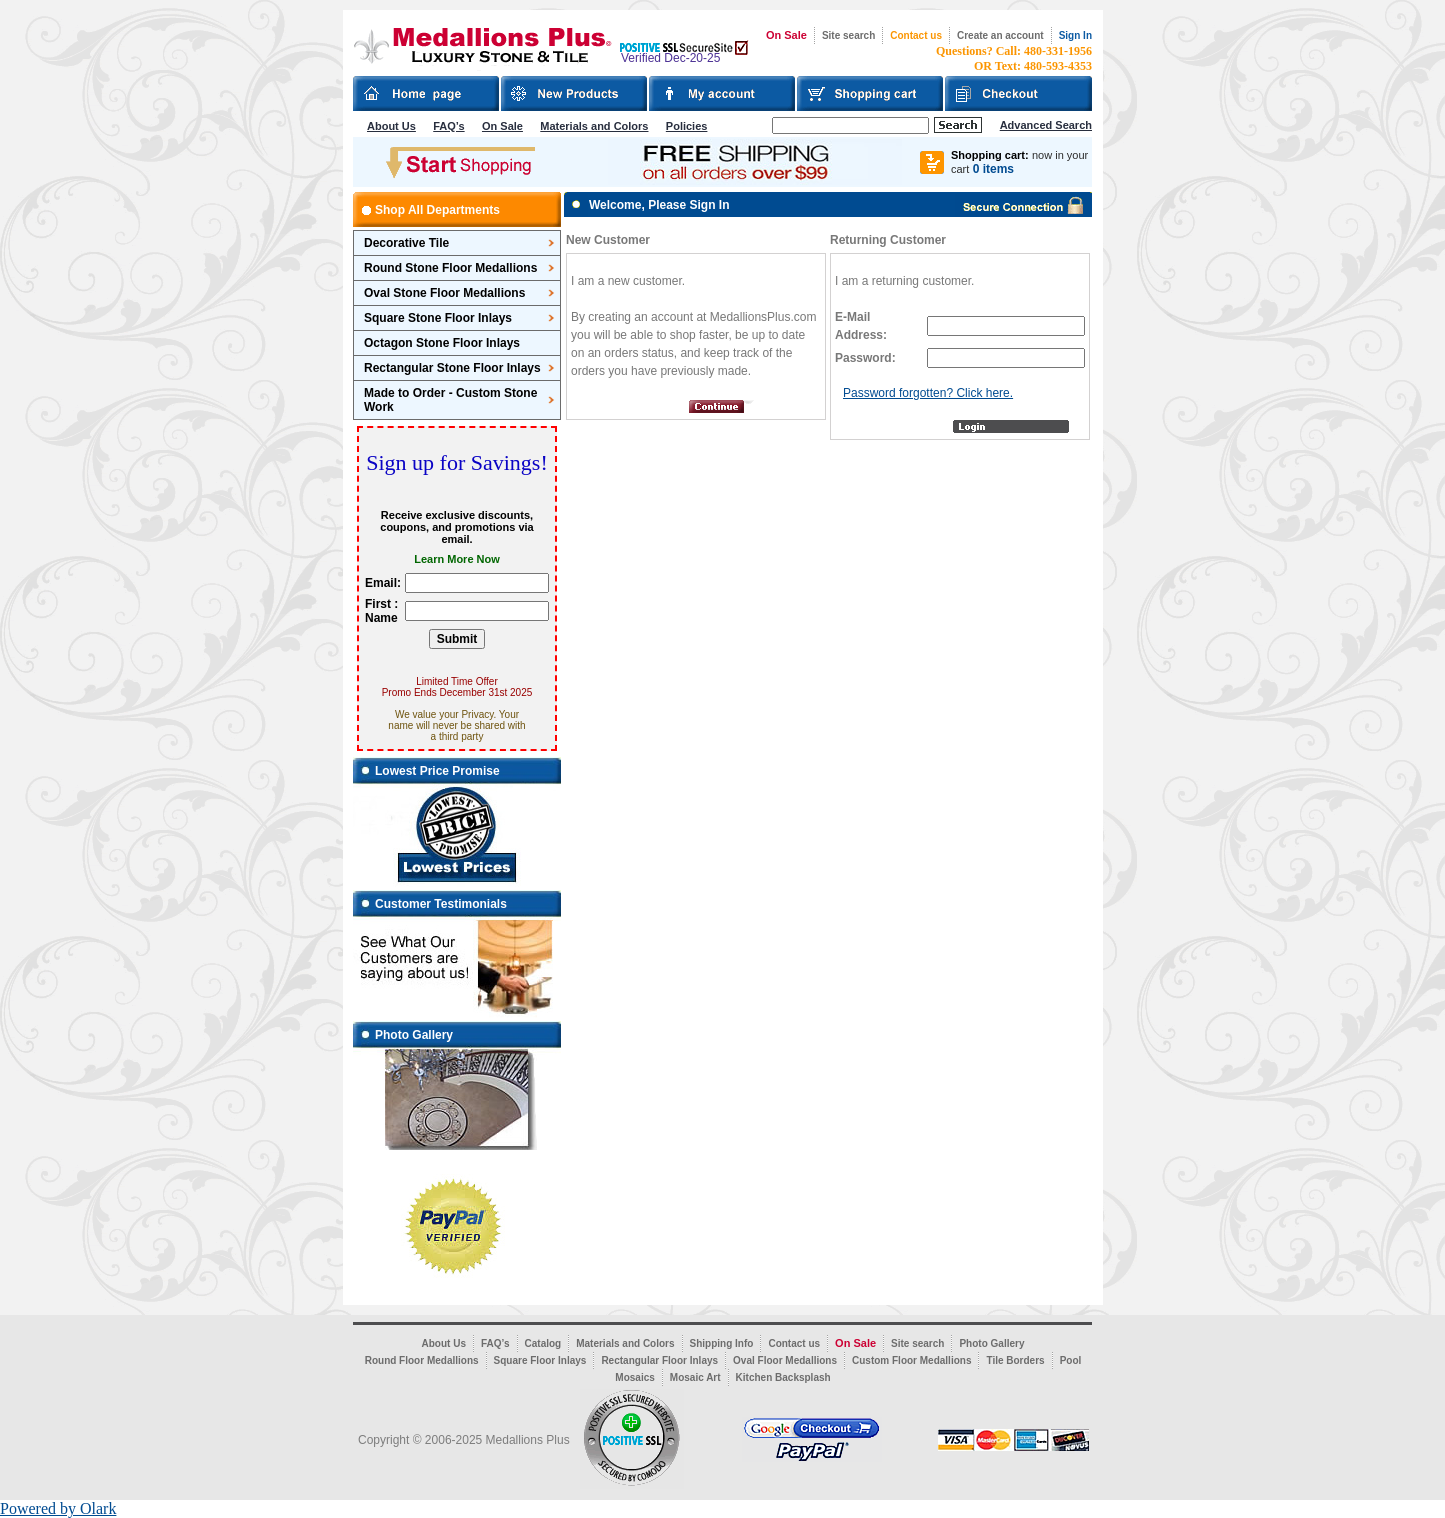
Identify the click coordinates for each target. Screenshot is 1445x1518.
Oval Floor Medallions (785, 1360)
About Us (391, 126)
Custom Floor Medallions (911, 1360)
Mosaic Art (695, 1377)
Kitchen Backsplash (783, 1377)
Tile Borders (1015, 1360)
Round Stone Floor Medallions (450, 268)
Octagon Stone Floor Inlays (442, 343)
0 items (993, 169)
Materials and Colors (594, 126)
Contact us (916, 35)
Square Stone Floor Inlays (438, 318)
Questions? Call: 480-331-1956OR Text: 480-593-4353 (1014, 58)
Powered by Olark (58, 1508)
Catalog (543, 1343)
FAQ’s (448, 126)
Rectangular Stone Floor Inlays (452, 368)
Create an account (1000, 35)
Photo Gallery (991, 1343)
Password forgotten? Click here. (928, 393)
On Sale (786, 35)
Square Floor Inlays (540, 1360)
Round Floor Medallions (422, 1360)
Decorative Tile (406, 243)
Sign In (1075, 35)
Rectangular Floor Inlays (659, 1360)
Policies (687, 126)
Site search (848, 35)
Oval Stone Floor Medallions (444, 293)
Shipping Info (722, 1343)
